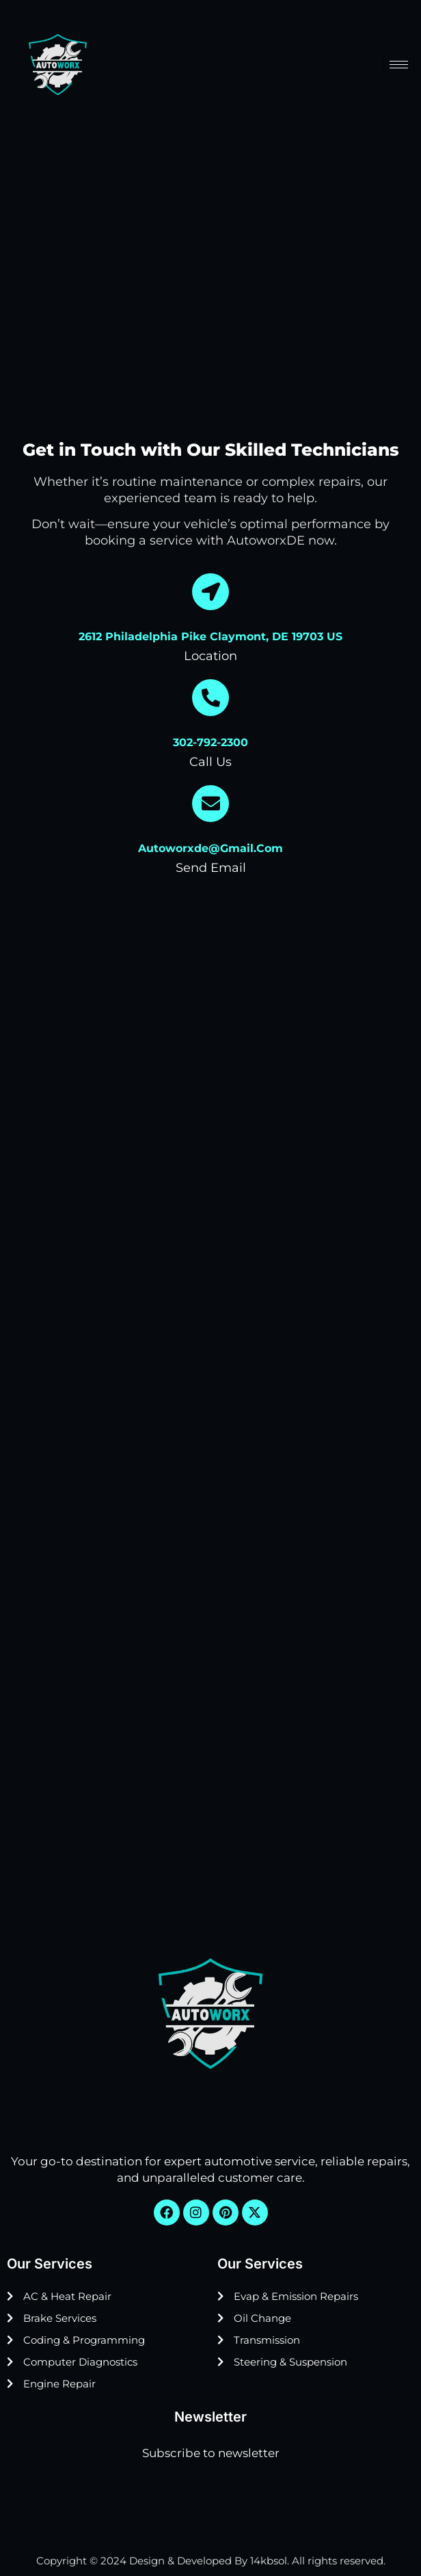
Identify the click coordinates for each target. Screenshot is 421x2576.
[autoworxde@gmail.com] (210, 803)
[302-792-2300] (210, 697)
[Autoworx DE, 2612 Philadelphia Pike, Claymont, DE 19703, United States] (210, 1737)
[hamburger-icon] (398, 64)
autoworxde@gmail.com (210, 848)
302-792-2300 (210, 742)
